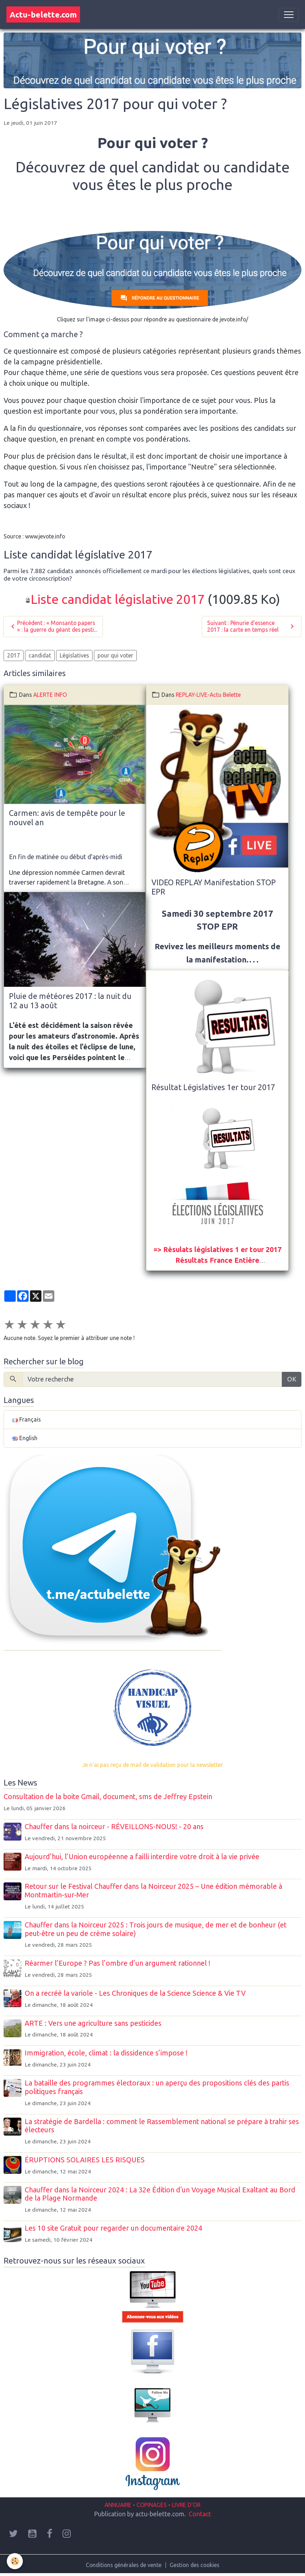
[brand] (43, 14)
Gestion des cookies (194, 2565)
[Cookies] (15, 2561)
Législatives (74, 655)
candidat (40, 655)
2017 (13, 655)
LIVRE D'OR (185, 2505)
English (25, 1438)
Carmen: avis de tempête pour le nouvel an (67, 818)
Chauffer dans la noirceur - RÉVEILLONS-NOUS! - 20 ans (114, 1827)
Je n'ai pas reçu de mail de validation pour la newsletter (152, 1765)
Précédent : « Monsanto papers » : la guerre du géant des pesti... (53, 626)
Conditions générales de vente (123, 2565)
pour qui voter (115, 655)
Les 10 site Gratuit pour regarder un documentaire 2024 (113, 2228)
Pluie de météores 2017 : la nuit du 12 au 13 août (70, 1001)
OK (291, 1379)
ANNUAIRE (118, 2505)
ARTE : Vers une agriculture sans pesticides (93, 2023)
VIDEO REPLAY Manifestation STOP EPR (213, 887)
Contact (200, 2513)
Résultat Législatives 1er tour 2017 (213, 1087)
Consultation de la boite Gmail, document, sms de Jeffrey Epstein (108, 1797)
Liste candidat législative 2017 (118, 599)
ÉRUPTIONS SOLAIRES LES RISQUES (85, 2160)
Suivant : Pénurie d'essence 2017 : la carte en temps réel (251, 626)
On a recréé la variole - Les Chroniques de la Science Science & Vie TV (135, 1993)
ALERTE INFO (50, 694)
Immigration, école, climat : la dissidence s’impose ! (106, 2053)
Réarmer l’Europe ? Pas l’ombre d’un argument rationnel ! (117, 1963)
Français (26, 1419)
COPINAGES (151, 2505)
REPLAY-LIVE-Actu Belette (208, 694)
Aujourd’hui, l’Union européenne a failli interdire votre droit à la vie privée (142, 1857)
